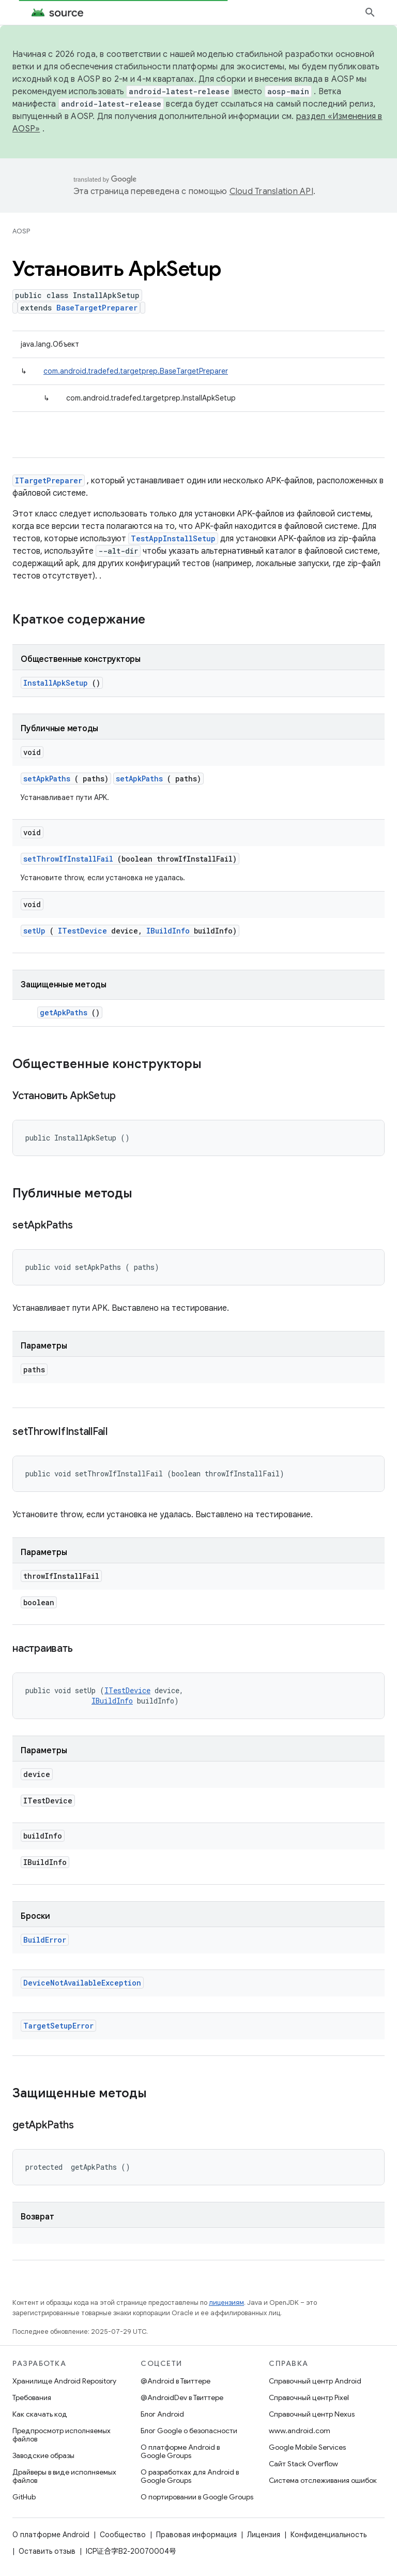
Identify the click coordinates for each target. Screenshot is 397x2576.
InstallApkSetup (55, 683)
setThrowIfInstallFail (68, 859)
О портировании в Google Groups (197, 2496)
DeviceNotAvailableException (82, 1983)
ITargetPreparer (48, 480)
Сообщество (123, 2534)
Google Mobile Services (307, 2447)
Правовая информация (196, 2534)
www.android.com (299, 2430)
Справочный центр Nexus (312, 2414)
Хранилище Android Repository (64, 2381)
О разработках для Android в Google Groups (190, 2476)
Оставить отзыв (47, 2551)
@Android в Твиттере (175, 2381)
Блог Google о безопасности (189, 2430)
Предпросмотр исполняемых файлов (61, 2435)
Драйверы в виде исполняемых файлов (64, 2476)
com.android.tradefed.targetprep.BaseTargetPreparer (135, 371)
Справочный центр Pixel (309, 2397)
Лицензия (263, 2534)
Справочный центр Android (315, 2381)
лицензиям (226, 2302)
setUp (34, 931)
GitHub (24, 2496)
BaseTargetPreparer (97, 308)
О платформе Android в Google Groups (180, 2451)
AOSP (21, 231)
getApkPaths (63, 1012)
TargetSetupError (58, 2026)
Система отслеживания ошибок (323, 2480)
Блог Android (162, 2414)
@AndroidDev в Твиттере (182, 2397)
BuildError (44, 1940)
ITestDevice (82, 931)
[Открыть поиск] (370, 12)
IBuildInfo (168, 931)
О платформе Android (50, 2534)
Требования (31, 2397)
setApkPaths (46, 778)
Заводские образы (43, 2455)
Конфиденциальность (329, 2534)
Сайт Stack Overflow (303, 2463)
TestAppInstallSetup (173, 538)
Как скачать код (39, 2414)
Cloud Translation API (271, 191)
